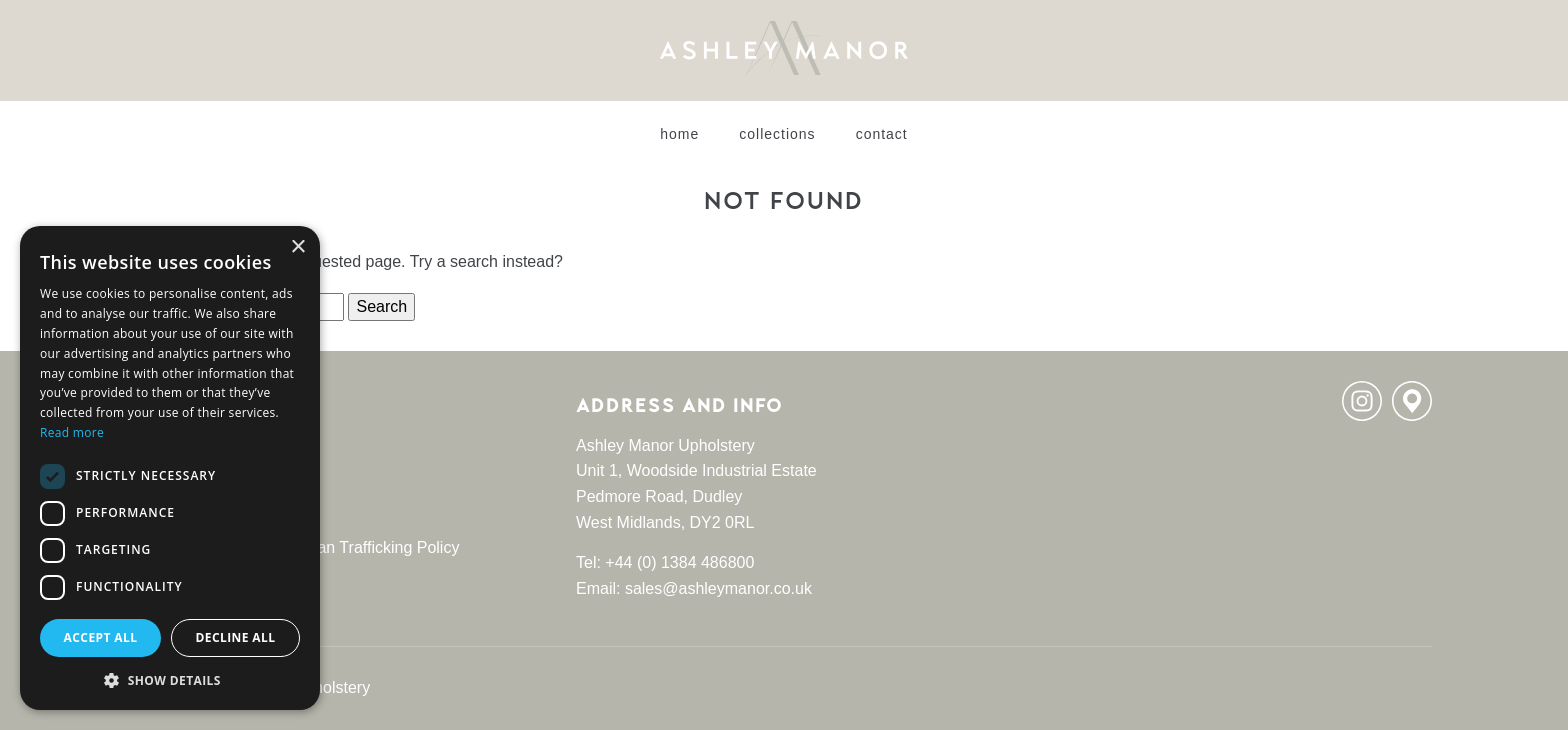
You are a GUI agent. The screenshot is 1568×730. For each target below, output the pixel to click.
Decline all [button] (236, 637)
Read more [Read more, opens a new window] (72, 432)
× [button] (297, 247)
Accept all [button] (101, 637)
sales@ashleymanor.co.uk (718, 588)
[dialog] (170, 468)
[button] (170, 680)
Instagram (1362, 401)
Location (1412, 401)
